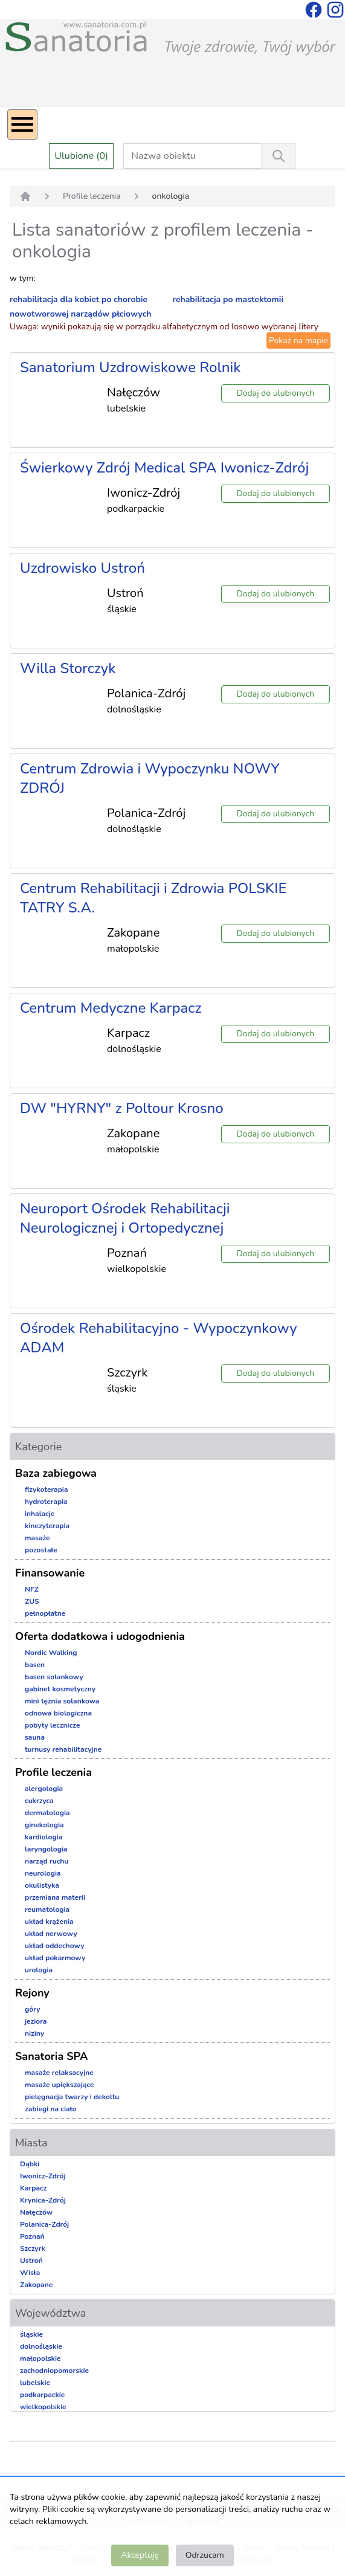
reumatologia (47, 1909)
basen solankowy (54, 1677)
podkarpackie (42, 2395)
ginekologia (44, 1825)
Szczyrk (32, 2248)
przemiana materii (55, 1897)
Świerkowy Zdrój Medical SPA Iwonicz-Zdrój (164, 467)
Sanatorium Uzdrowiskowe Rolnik (130, 367)
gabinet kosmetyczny (60, 1689)
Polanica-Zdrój (44, 2224)
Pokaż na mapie (298, 340)
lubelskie (35, 2382)
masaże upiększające (59, 2085)
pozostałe (41, 1550)
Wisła (30, 2272)
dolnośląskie (41, 2346)
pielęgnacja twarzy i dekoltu (72, 2097)
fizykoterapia (46, 1489)
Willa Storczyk (67, 668)
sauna (35, 1737)
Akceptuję (139, 2555)
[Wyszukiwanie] (278, 156)
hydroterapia (46, 1501)
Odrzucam (204, 2555)
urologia (39, 1970)
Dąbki (29, 2164)
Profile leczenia (92, 196)
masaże (37, 1538)
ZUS (32, 1601)
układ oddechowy (55, 1946)
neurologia (43, 1873)
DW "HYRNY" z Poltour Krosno (122, 1108)
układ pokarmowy (55, 1958)
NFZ (32, 1589)
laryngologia (46, 1849)
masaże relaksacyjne (59, 2072)
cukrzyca (39, 1801)
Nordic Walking (51, 1653)
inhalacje (39, 1514)
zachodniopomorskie (54, 2370)
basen (35, 1665)
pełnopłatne (45, 1613)
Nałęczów (36, 2212)
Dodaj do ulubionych (275, 393)
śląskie (31, 2334)
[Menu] (22, 124)
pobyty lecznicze (52, 1725)
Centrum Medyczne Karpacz (111, 1008)
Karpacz (33, 2188)
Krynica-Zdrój (43, 2200)
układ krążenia (49, 1921)
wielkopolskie (43, 2407)
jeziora (36, 2021)
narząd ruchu (46, 1861)
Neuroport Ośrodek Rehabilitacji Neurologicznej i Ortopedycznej (125, 1218)
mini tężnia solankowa (62, 1701)
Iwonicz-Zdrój (43, 2176)
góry (32, 2009)
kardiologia (43, 1837)
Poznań (32, 2236)
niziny (34, 2033)
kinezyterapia (47, 1526)
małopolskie (40, 2358)
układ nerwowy (51, 1933)
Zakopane (36, 2285)
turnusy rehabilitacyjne (63, 1749)
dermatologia (47, 1813)
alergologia (44, 1788)
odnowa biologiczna (58, 1713)
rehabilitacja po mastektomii (228, 299)
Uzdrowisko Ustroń (82, 568)
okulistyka (42, 1885)
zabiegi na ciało (50, 2109)
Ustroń (31, 2260)
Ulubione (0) (81, 156)
